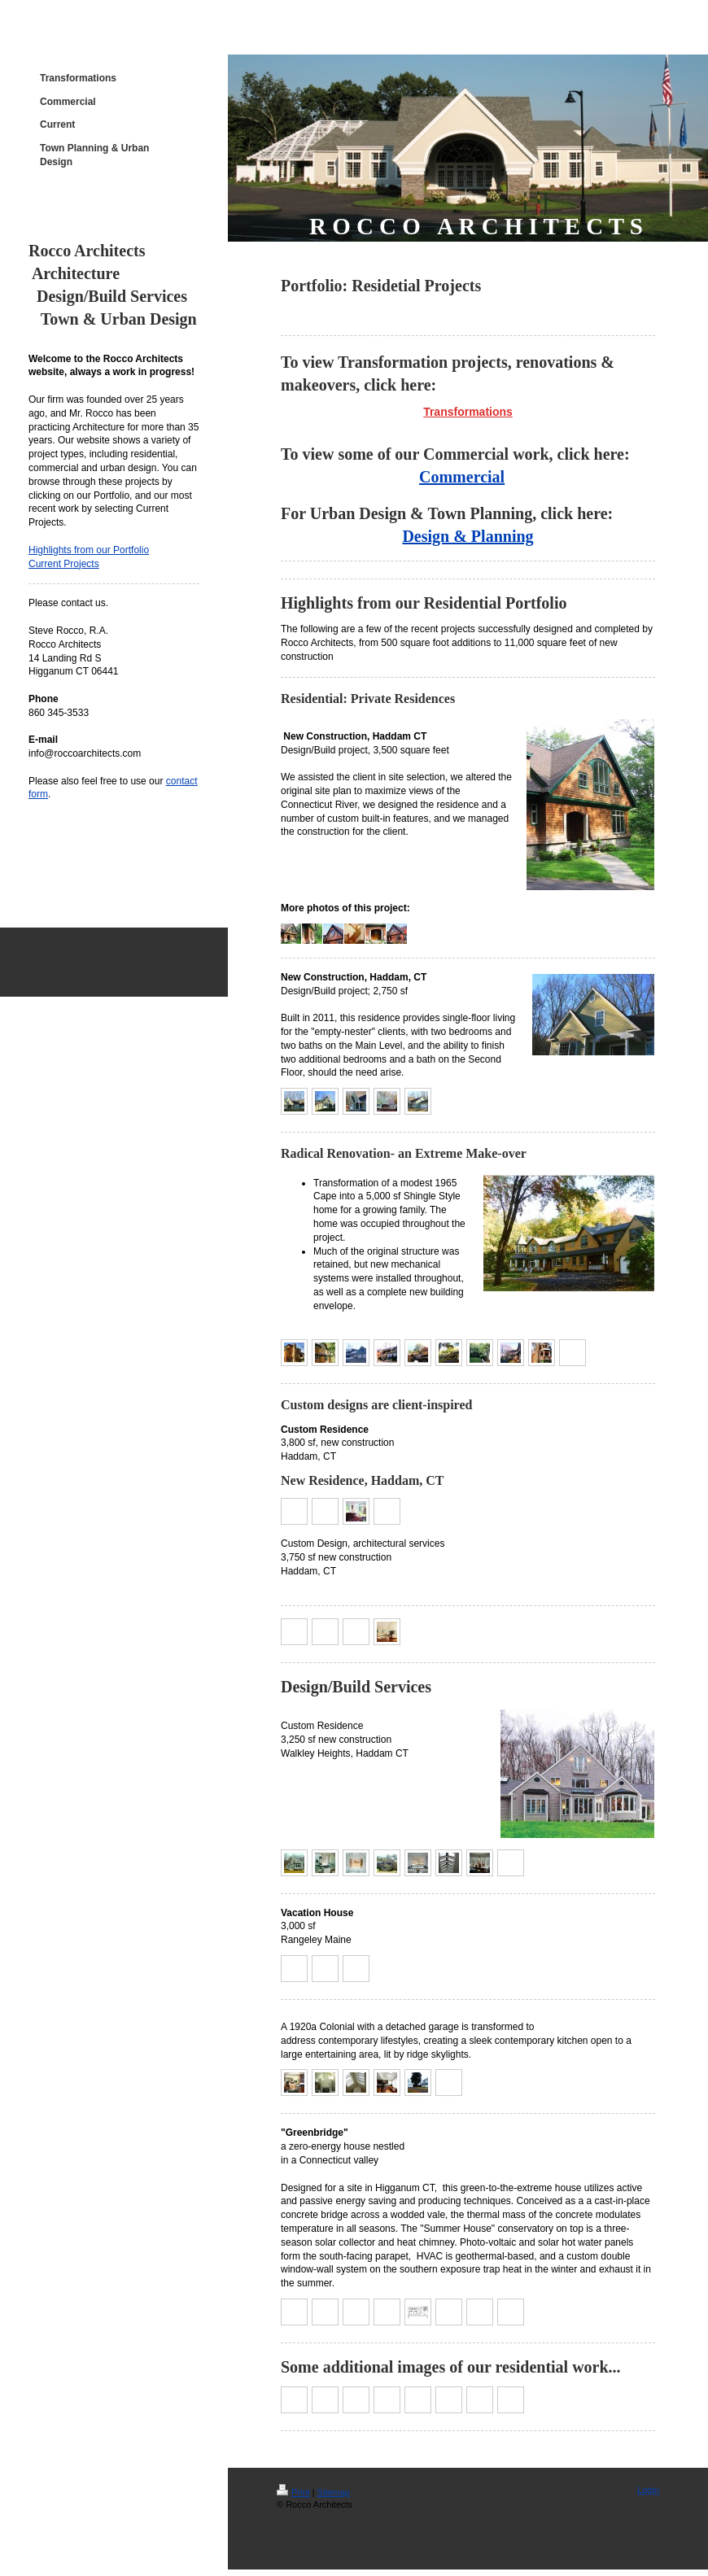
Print (293, 2492)
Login (648, 2490)
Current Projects (63, 564)
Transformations (468, 411)
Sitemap (333, 2492)
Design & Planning (467, 536)
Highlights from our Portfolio (88, 550)
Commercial (462, 477)
